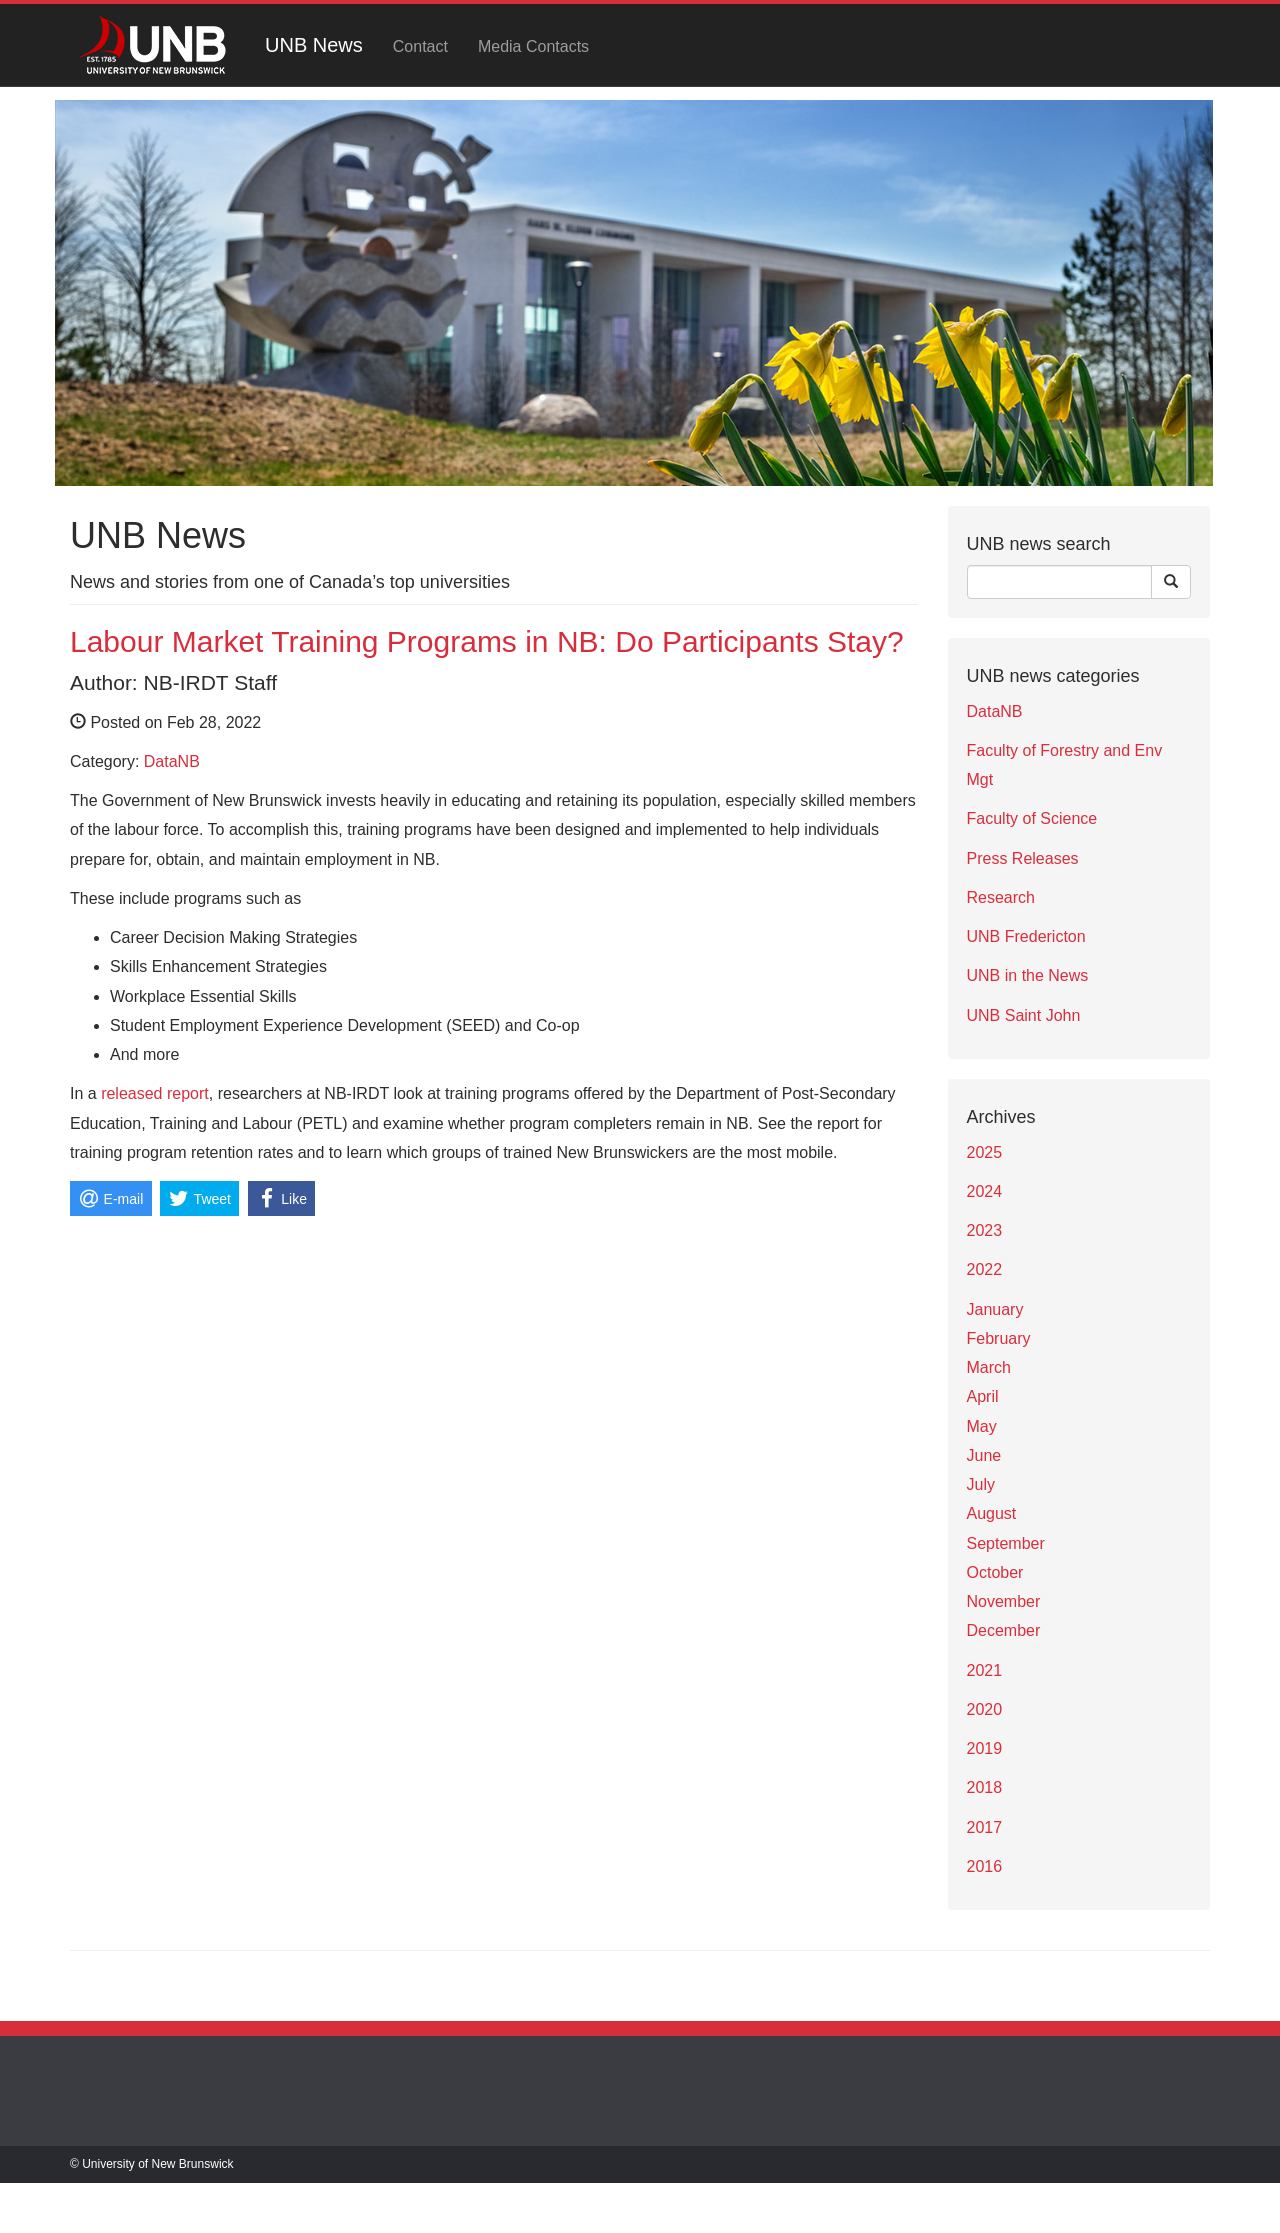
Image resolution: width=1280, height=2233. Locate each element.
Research (1001, 897)
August (992, 1513)
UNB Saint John (1024, 1015)
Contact (420, 46)
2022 (985, 1269)
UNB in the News (1028, 975)
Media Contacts (533, 46)
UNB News (314, 45)
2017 (985, 1827)
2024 (985, 1191)
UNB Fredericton (1026, 936)
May (982, 1426)
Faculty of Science (1032, 818)
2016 (985, 1866)
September (1006, 1543)
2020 (985, 1709)
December (1004, 1630)
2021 (985, 1670)
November (1004, 1601)
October (995, 1572)
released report (155, 1093)
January (995, 1309)
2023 (985, 1230)
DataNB (172, 761)
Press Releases (1023, 858)
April (983, 1396)
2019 (985, 1748)
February (999, 1338)
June (984, 1455)
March (989, 1367)
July (981, 1484)
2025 (985, 1152)
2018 (985, 1787)
